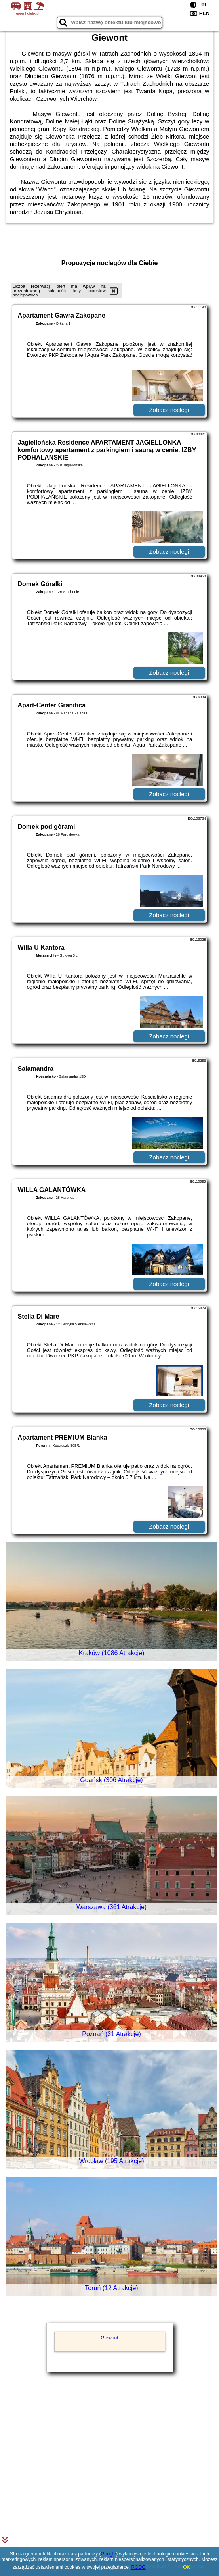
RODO (138, 2567)
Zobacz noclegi (169, 409)
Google (108, 2554)
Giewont (109, 2338)
